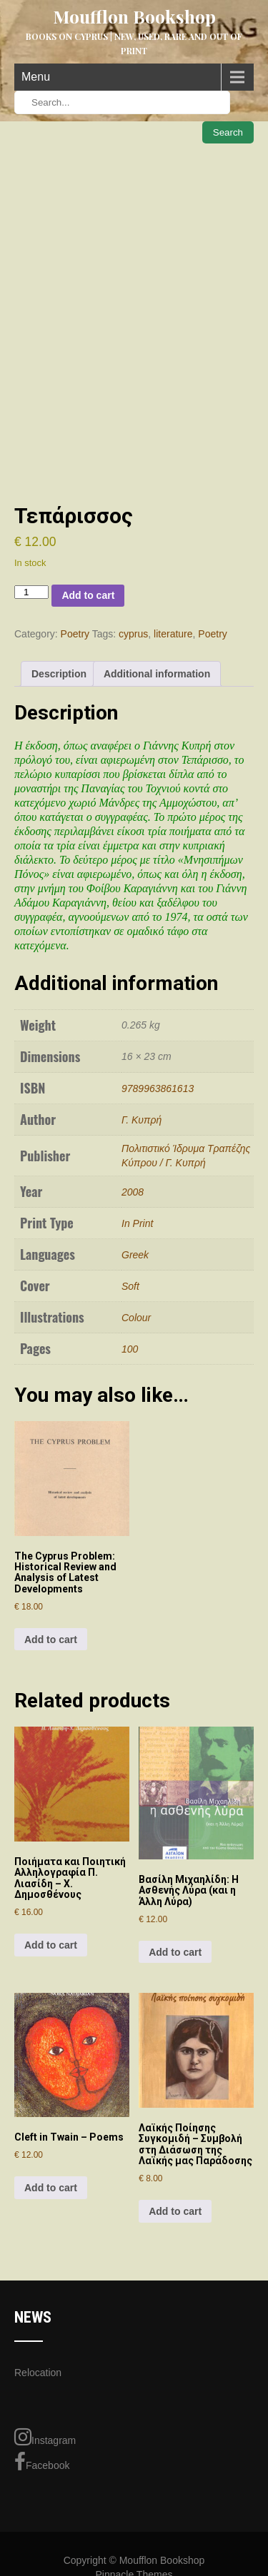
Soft (130, 1286)
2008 (132, 1192)
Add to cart (87, 595)
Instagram (45, 2437)
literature (173, 634)
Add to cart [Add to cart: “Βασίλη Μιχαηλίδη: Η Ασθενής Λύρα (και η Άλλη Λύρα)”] (175, 1952)
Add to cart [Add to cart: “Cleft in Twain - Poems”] (50, 2187)
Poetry (75, 634)
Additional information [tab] (157, 674)
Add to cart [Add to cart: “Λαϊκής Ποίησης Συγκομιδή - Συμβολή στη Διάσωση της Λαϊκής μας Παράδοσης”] (175, 2211)
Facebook (41, 2462)
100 (129, 1349)
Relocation (37, 2372)
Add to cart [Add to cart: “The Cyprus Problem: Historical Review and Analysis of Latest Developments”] (50, 1639)
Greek (135, 1255)
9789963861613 (157, 1088)
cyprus (133, 634)
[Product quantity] (31, 592)
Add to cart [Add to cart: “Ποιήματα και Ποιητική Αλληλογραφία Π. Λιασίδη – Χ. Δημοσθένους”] (50, 1945)
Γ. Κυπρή (141, 1120)
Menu (35, 77)
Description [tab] (58, 674)
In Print (137, 1223)
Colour (136, 1317)
